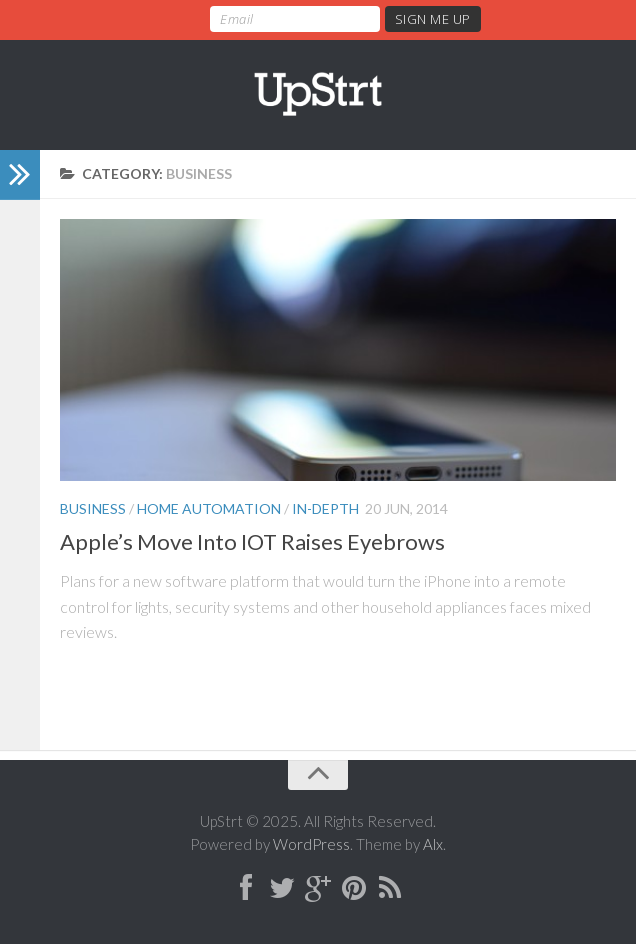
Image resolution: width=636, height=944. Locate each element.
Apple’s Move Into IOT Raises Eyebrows (252, 541)
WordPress (311, 844)
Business (93, 508)
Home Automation (209, 508)
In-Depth (325, 508)
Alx (433, 844)
